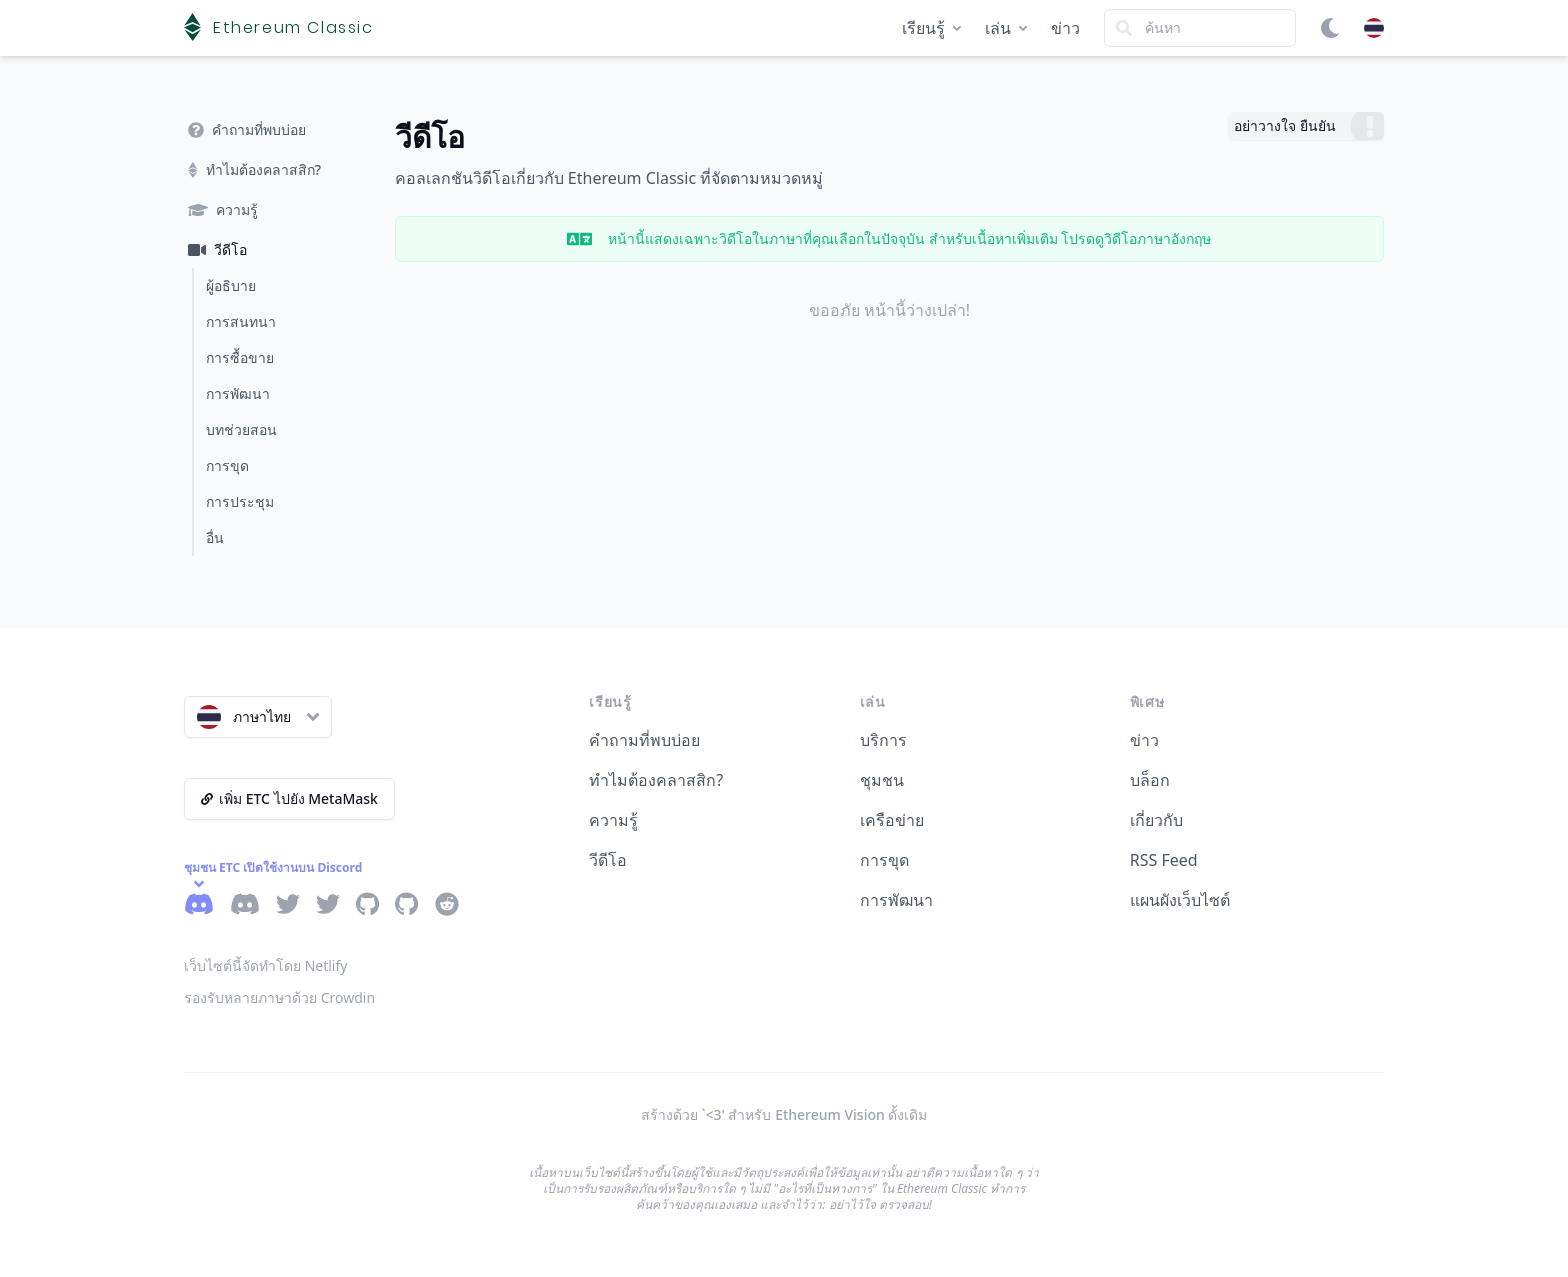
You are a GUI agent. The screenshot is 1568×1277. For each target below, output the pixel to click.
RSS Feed (1164, 860)
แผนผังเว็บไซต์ (1180, 900)
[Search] (1200, 28)
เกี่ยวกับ (1156, 820)
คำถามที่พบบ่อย (644, 740)
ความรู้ (613, 820)
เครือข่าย (892, 820)
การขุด (884, 860)
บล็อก (1150, 780)
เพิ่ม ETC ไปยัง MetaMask (289, 798)
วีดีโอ (608, 860)
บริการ (883, 740)
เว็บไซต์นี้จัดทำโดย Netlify (265, 965)
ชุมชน (882, 780)
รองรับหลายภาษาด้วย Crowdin (279, 997)
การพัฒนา (896, 900)
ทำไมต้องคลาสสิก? (656, 780)
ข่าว (1065, 28)
